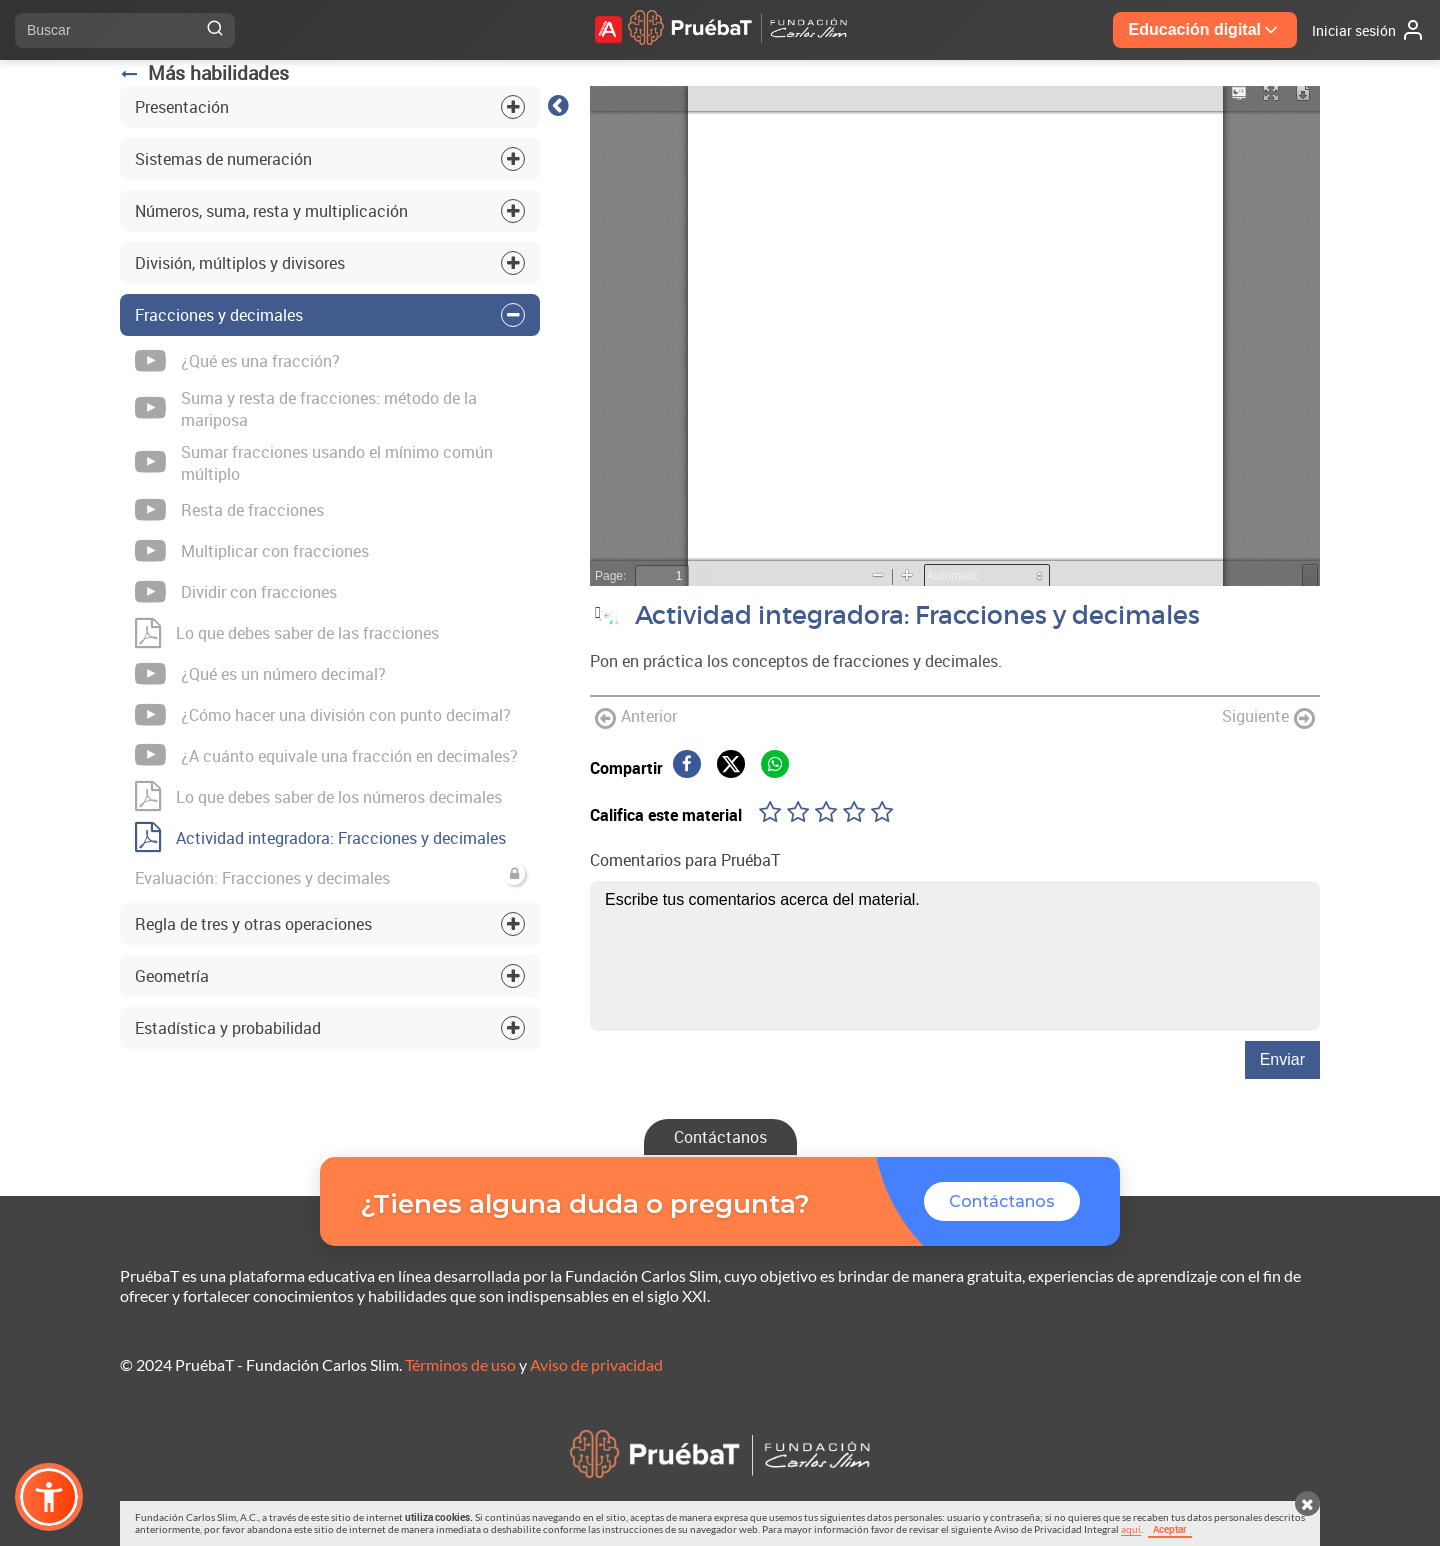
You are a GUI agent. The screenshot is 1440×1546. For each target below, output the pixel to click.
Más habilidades (204, 73)
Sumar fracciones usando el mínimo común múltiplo (314, 463)
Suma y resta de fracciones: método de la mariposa (306, 409)
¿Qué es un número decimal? (260, 674)
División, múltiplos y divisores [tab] (240, 263)
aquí (1131, 1529)
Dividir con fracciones (236, 592)
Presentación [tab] (182, 107)
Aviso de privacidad (596, 1364)
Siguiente (1268, 717)
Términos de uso (460, 1364)
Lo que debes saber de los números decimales (318, 796)
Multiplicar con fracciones (252, 551)
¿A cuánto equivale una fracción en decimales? (326, 755)
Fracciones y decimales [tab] (219, 315)
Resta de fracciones (229, 510)
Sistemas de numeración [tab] (223, 159)
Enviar (1282, 1059)
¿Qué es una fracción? (237, 361)
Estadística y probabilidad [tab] (228, 1028)
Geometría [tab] (172, 976)
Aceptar (1170, 1529)
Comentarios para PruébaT (685, 860)
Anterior (636, 717)
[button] (49, 1497)
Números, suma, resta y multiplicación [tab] (271, 211)
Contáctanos (720, 1137)
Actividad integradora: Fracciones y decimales (320, 837)
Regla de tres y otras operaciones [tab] (253, 924)
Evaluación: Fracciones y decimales (330, 876)
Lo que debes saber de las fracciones (287, 633)
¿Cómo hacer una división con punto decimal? (323, 715)
